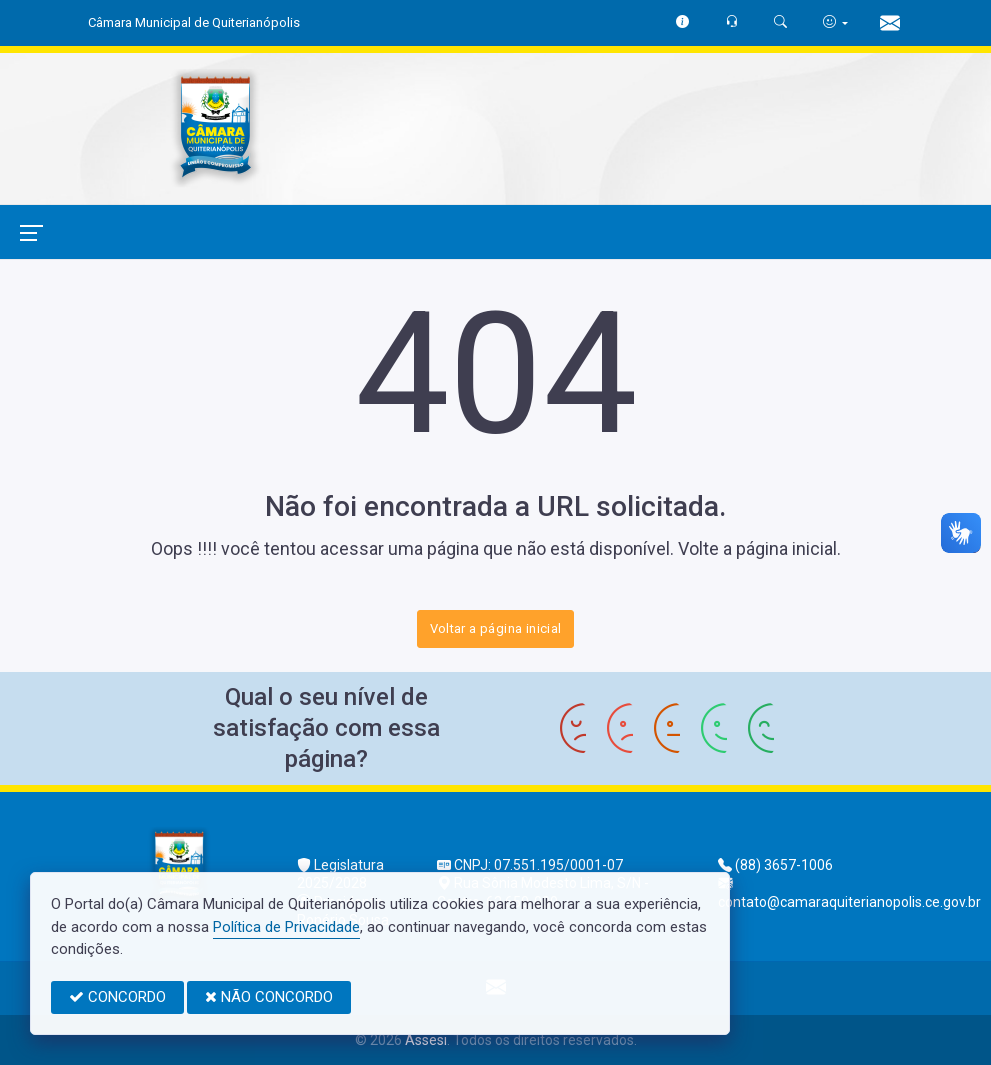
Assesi (426, 1040)
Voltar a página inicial (496, 628)
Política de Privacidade (286, 927)
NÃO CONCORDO (269, 997)
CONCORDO (117, 997)
